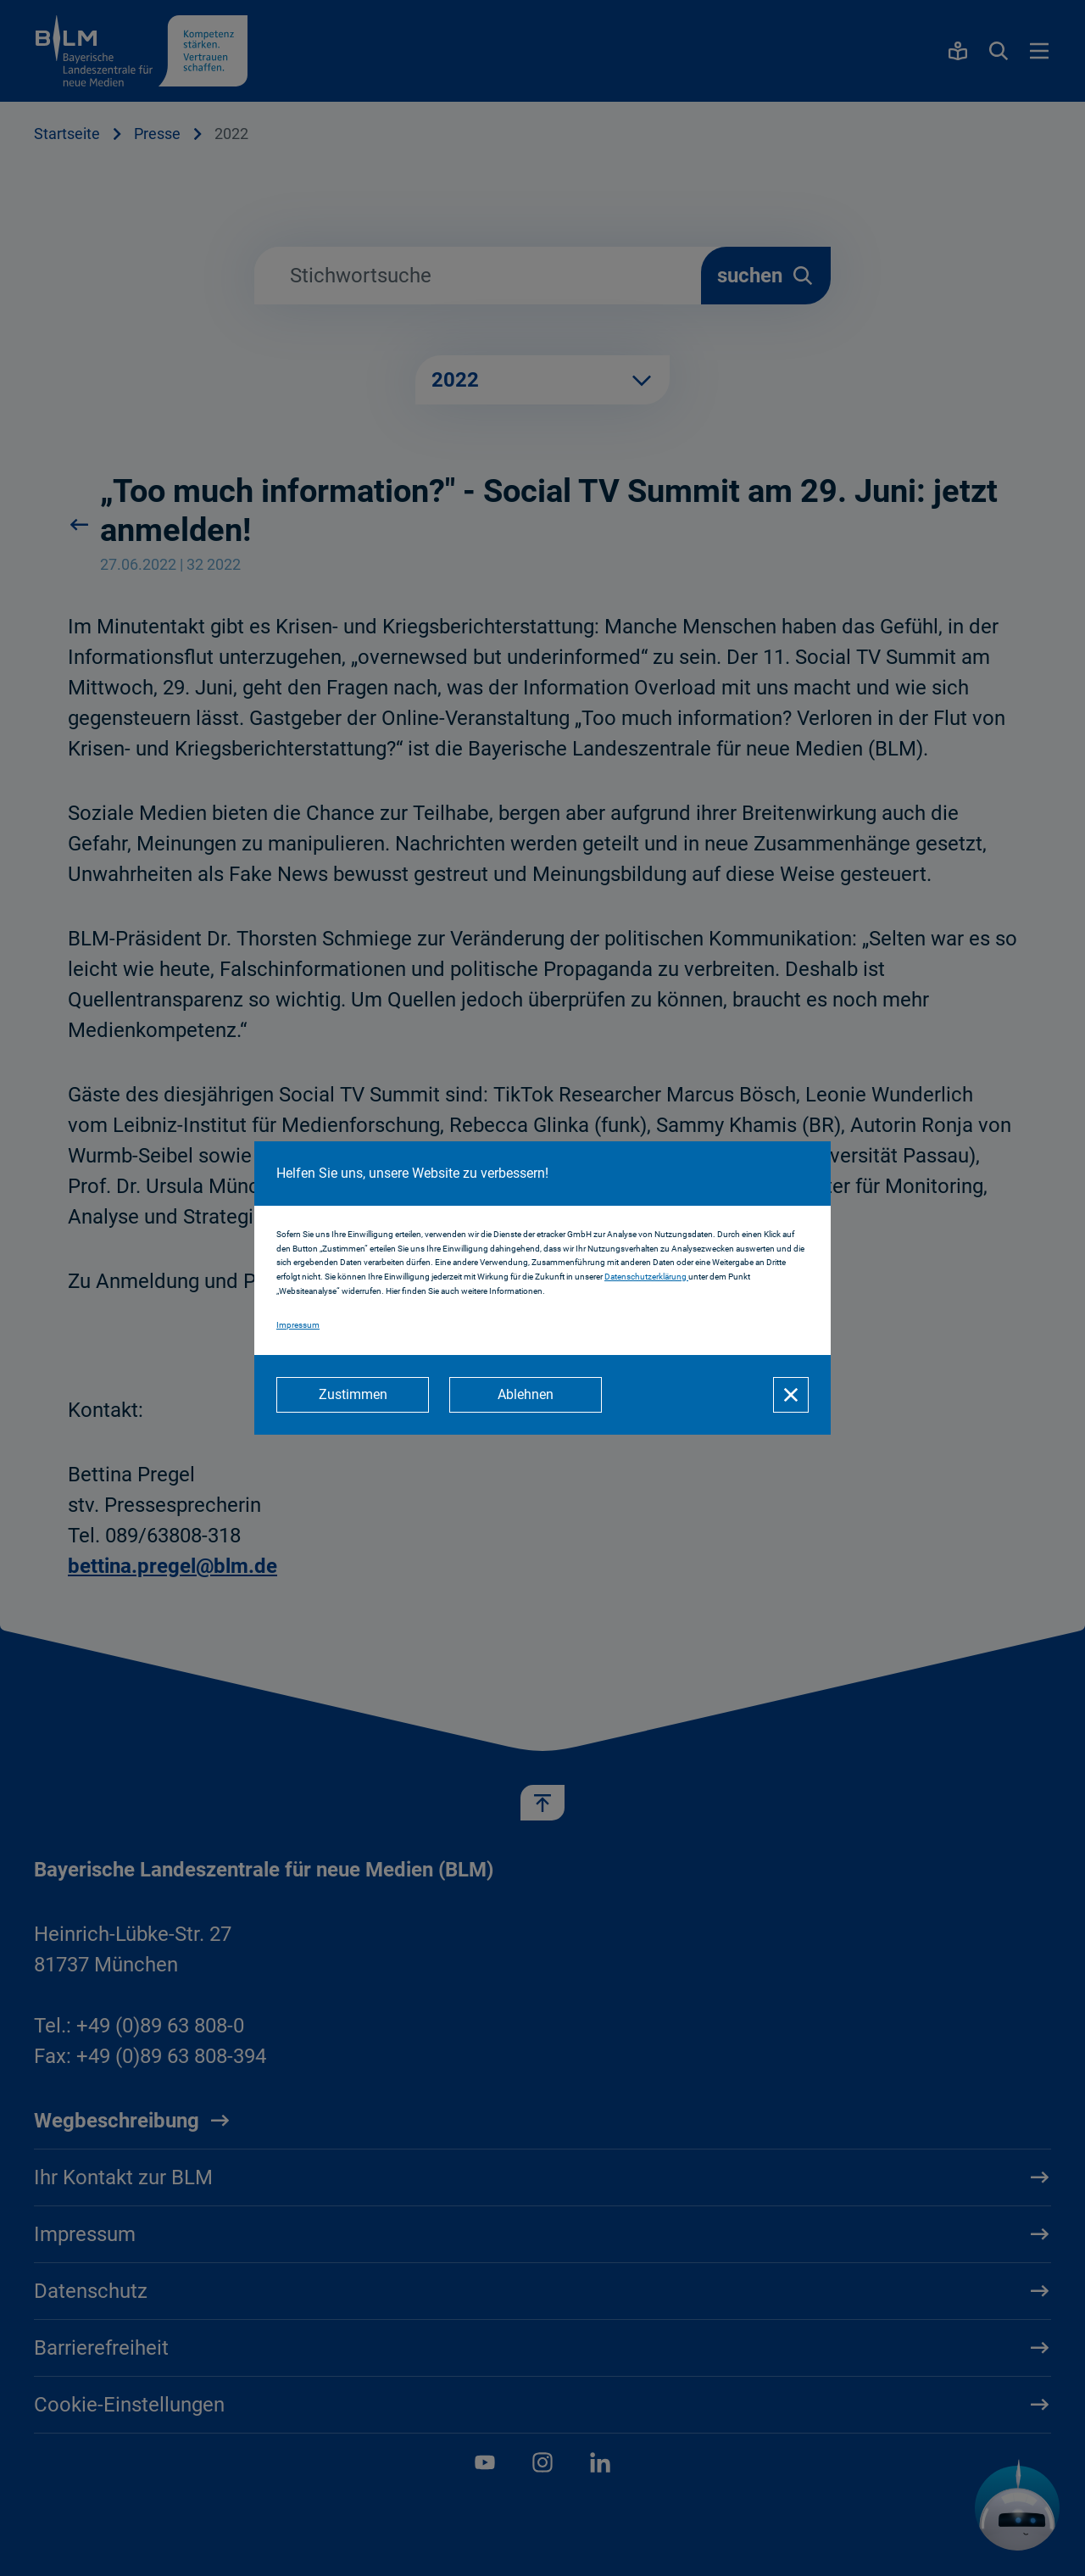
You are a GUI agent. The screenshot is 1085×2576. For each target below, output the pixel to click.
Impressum (298, 1324)
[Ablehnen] (525, 1395)
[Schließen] (791, 1395)
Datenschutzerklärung (646, 1276)
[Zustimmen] (352, 1395)
